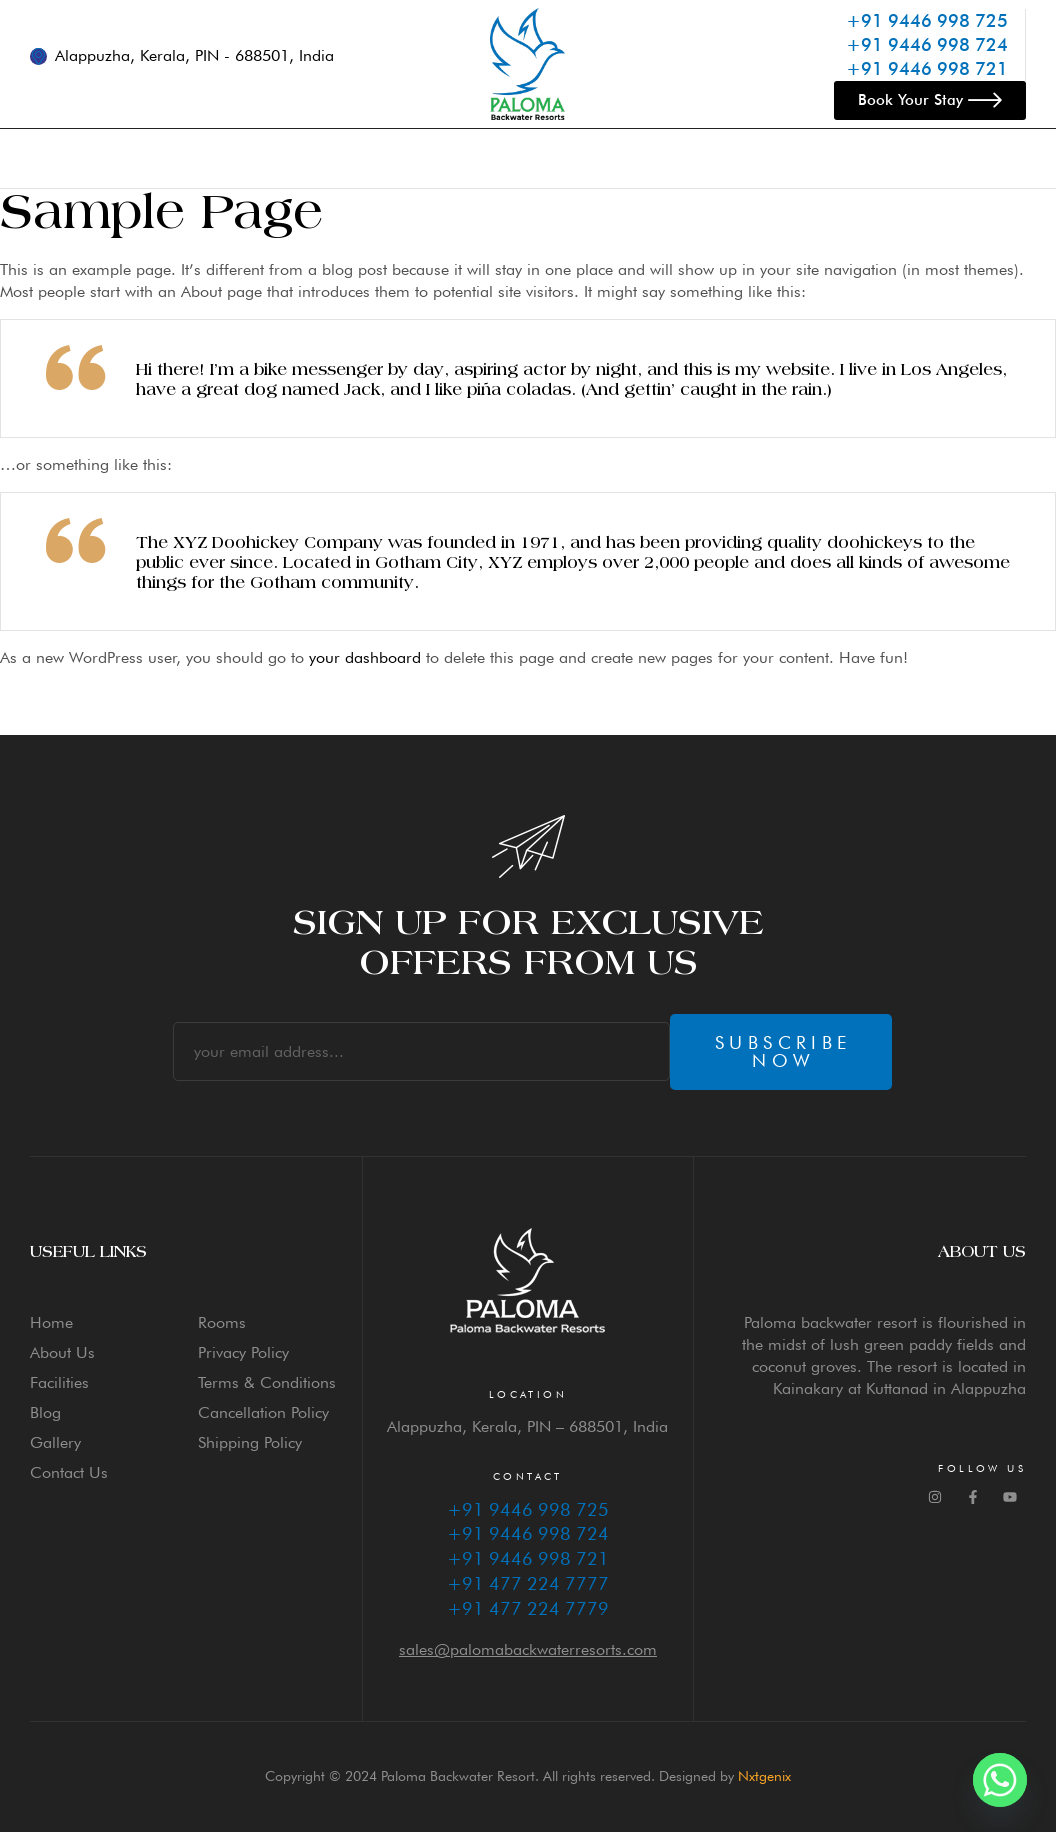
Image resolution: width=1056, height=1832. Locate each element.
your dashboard (365, 657)
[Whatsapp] (1000, 1780)
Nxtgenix (764, 1776)
